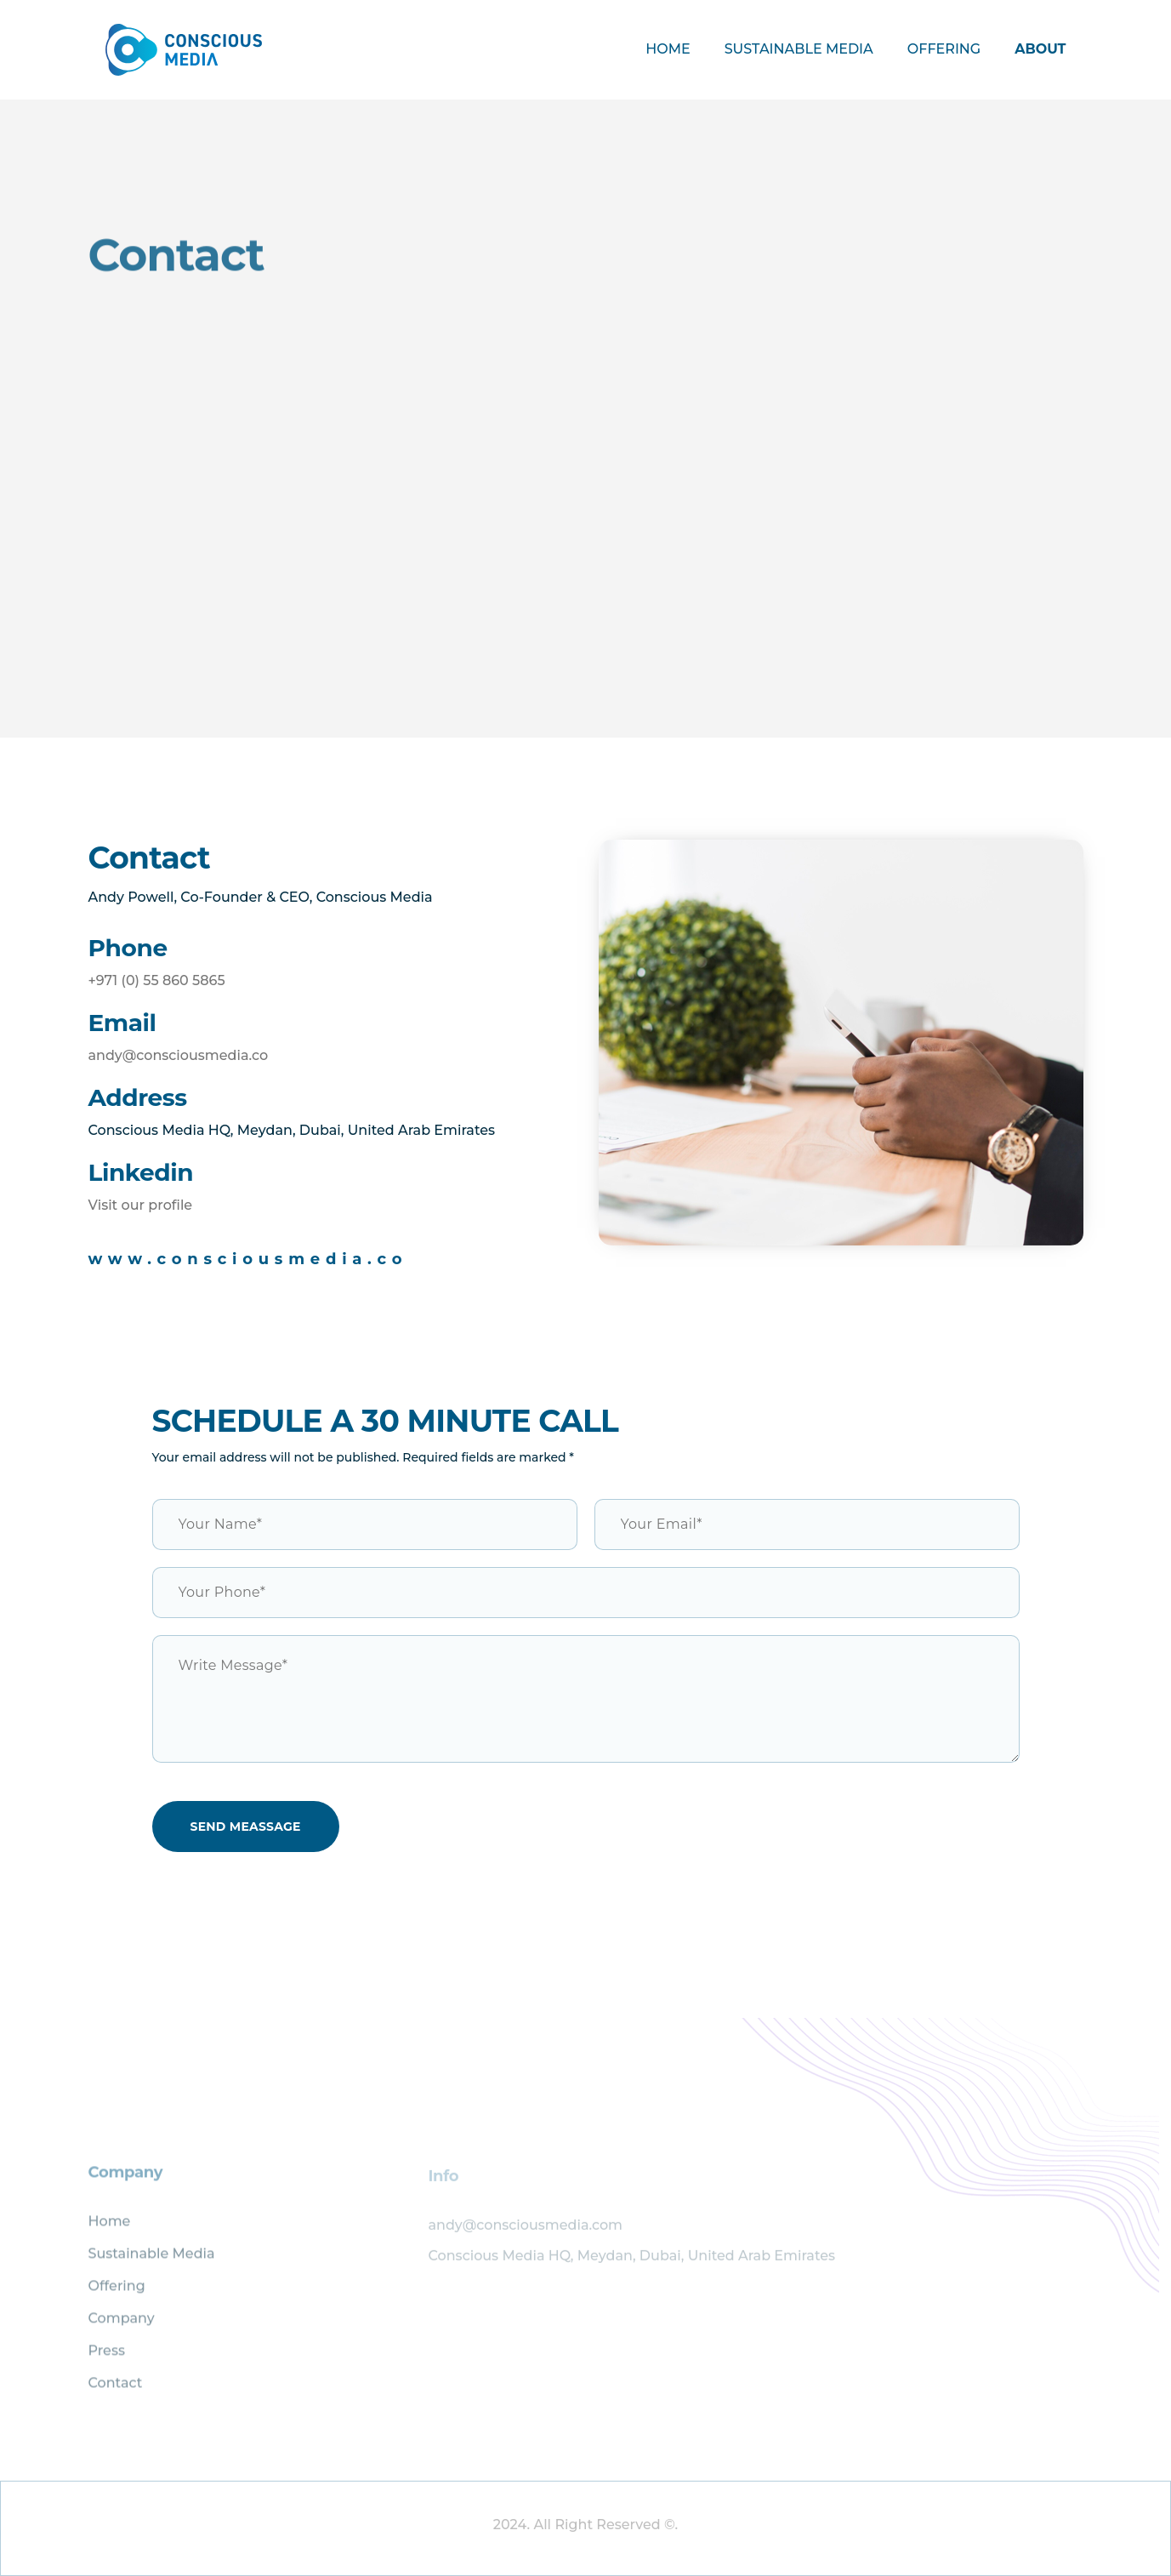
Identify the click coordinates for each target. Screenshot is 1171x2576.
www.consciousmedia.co (248, 1259)
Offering (944, 49)
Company (121, 2325)
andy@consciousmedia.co (178, 1055)
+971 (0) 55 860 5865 (156, 980)
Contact (115, 2390)
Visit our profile (140, 1205)
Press (106, 2358)
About (1040, 49)
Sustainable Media (799, 49)
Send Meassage (245, 1826)
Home (667, 49)
